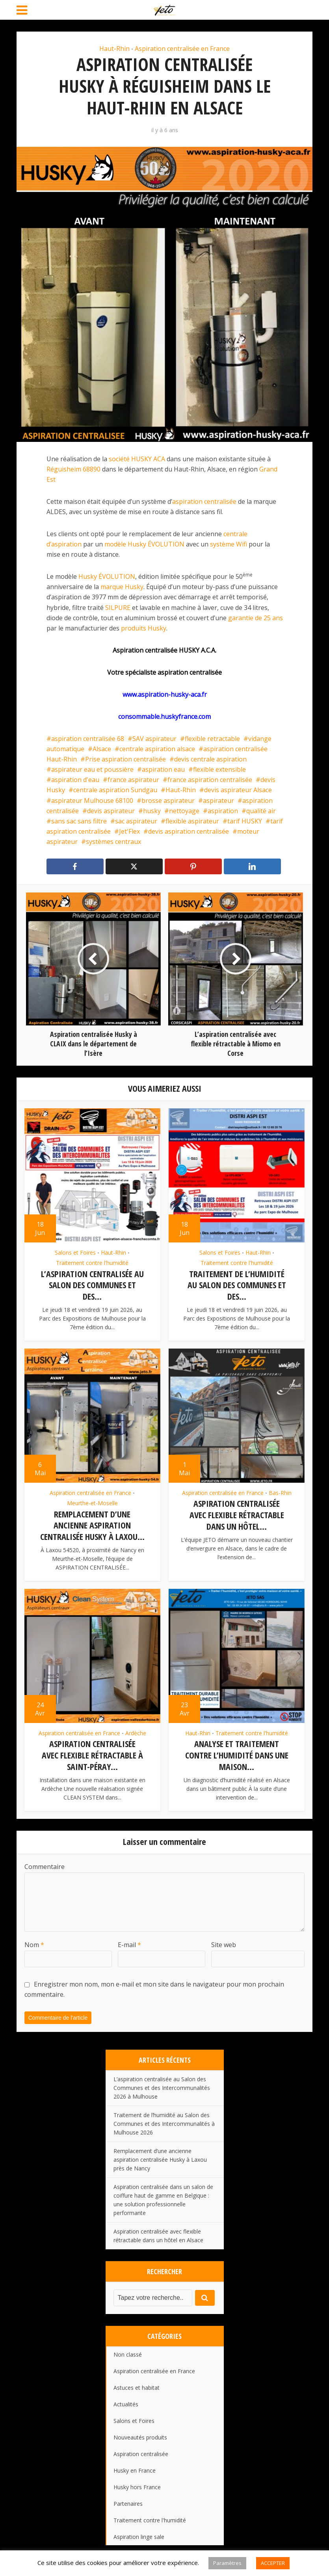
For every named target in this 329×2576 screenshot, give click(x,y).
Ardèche (135, 1731)
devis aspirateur (111, 810)
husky (152, 810)
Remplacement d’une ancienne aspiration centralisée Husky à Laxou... (92, 1524)
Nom (34, 1941)
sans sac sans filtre (79, 821)
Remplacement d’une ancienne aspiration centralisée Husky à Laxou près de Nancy (160, 2156)
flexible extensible (219, 769)
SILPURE (117, 607)
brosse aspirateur (168, 800)
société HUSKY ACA (137, 459)
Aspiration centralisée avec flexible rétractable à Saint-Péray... (92, 1753)
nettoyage (184, 810)
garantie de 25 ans (255, 618)
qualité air (261, 810)
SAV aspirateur (154, 738)
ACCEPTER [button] (273, 2563)
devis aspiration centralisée (188, 831)
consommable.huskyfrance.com (164, 716)
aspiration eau (163, 769)
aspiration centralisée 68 (87, 738)
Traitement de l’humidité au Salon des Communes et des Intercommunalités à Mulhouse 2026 (164, 2120)
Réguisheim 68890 (73, 469)
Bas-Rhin (280, 1492)
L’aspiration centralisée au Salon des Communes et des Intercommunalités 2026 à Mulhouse (161, 2085)
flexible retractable (212, 738)
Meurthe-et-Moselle (92, 1502)
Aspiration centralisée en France (182, 48)
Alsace (102, 749)
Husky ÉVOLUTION (106, 576)
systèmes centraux (113, 841)
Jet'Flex (129, 831)
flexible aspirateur (192, 821)
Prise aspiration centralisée (125, 759)
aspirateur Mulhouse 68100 (92, 800)
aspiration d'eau (75, 779)
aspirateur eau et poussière (92, 769)
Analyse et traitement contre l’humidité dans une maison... (236, 1753)
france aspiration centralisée (209, 779)
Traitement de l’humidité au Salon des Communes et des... (237, 1285)
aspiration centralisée (204, 501)
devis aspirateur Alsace (238, 790)
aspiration (223, 810)
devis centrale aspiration (210, 759)
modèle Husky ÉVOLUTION (144, 544)
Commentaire (44, 1863)
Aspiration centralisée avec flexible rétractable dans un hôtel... (237, 1514)
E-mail (129, 1941)
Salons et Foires (75, 1252)
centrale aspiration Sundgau (115, 790)
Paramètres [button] (227, 2563)
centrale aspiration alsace (157, 749)
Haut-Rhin (114, 48)
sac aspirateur (136, 821)
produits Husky (143, 628)
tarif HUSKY (244, 821)
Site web (223, 1941)
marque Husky (121, 586)
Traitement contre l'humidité (92, 1263)
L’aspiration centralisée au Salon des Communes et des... (92, 1285)
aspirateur (218, 800)
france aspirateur (133, 779)
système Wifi (228, 544)
